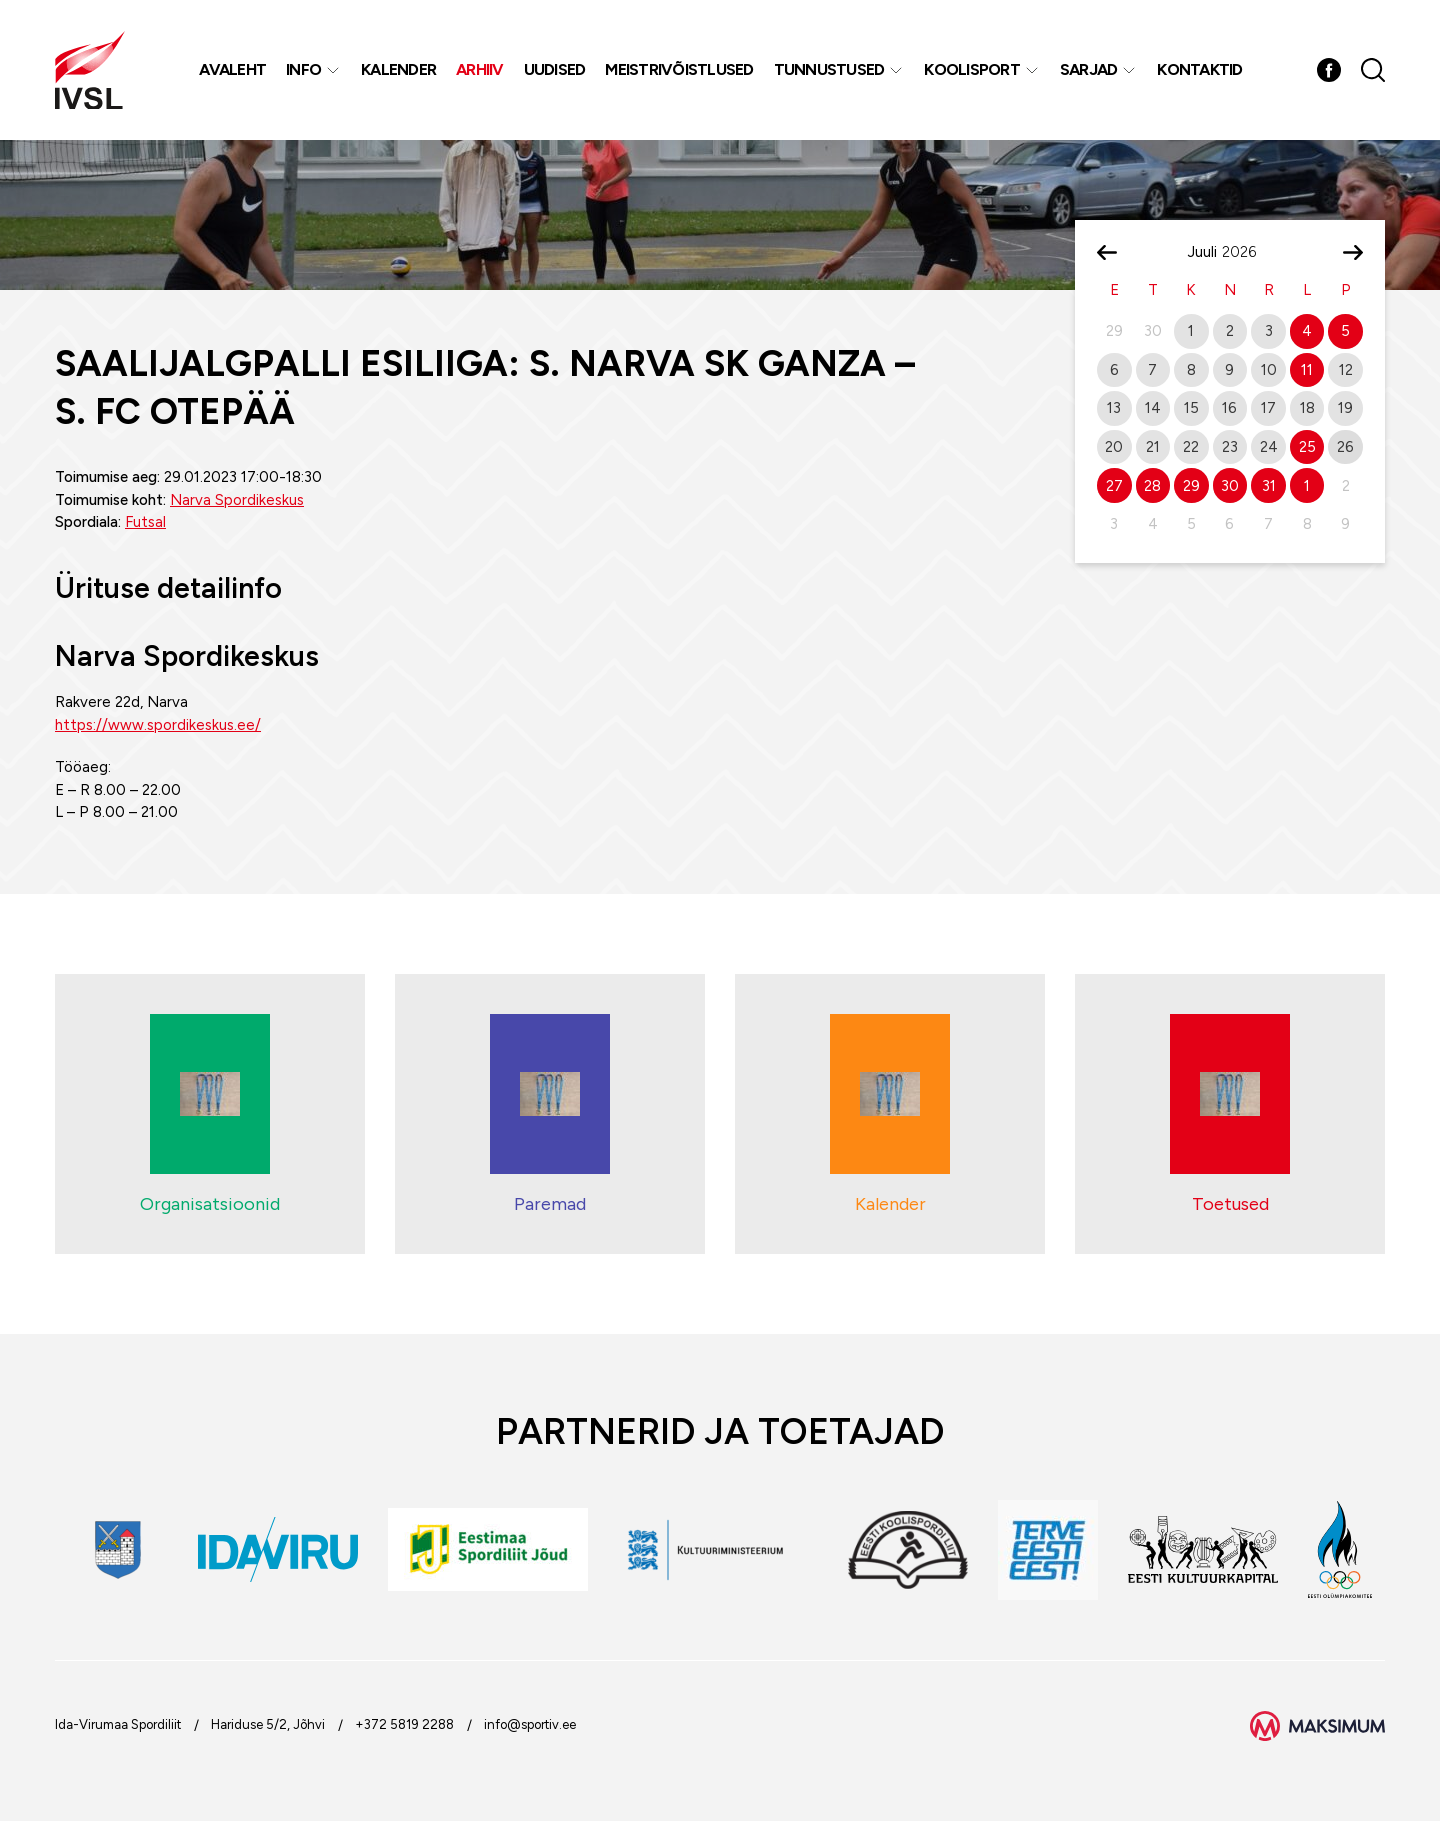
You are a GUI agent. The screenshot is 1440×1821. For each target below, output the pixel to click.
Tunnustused (829, 69)
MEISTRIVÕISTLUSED (679, 69)
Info (303, 69)
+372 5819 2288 (404, 1724)
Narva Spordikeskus (237, 500)
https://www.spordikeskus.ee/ (158, 725)
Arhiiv (480, 69)
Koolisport (972, 69)
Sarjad (1089, 69)
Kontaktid (1199, 69)
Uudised (555, 69)
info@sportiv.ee (530, 1724)
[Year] (1247, 252)
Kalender (398, 69)
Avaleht (232, 69)
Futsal (145, 522)
